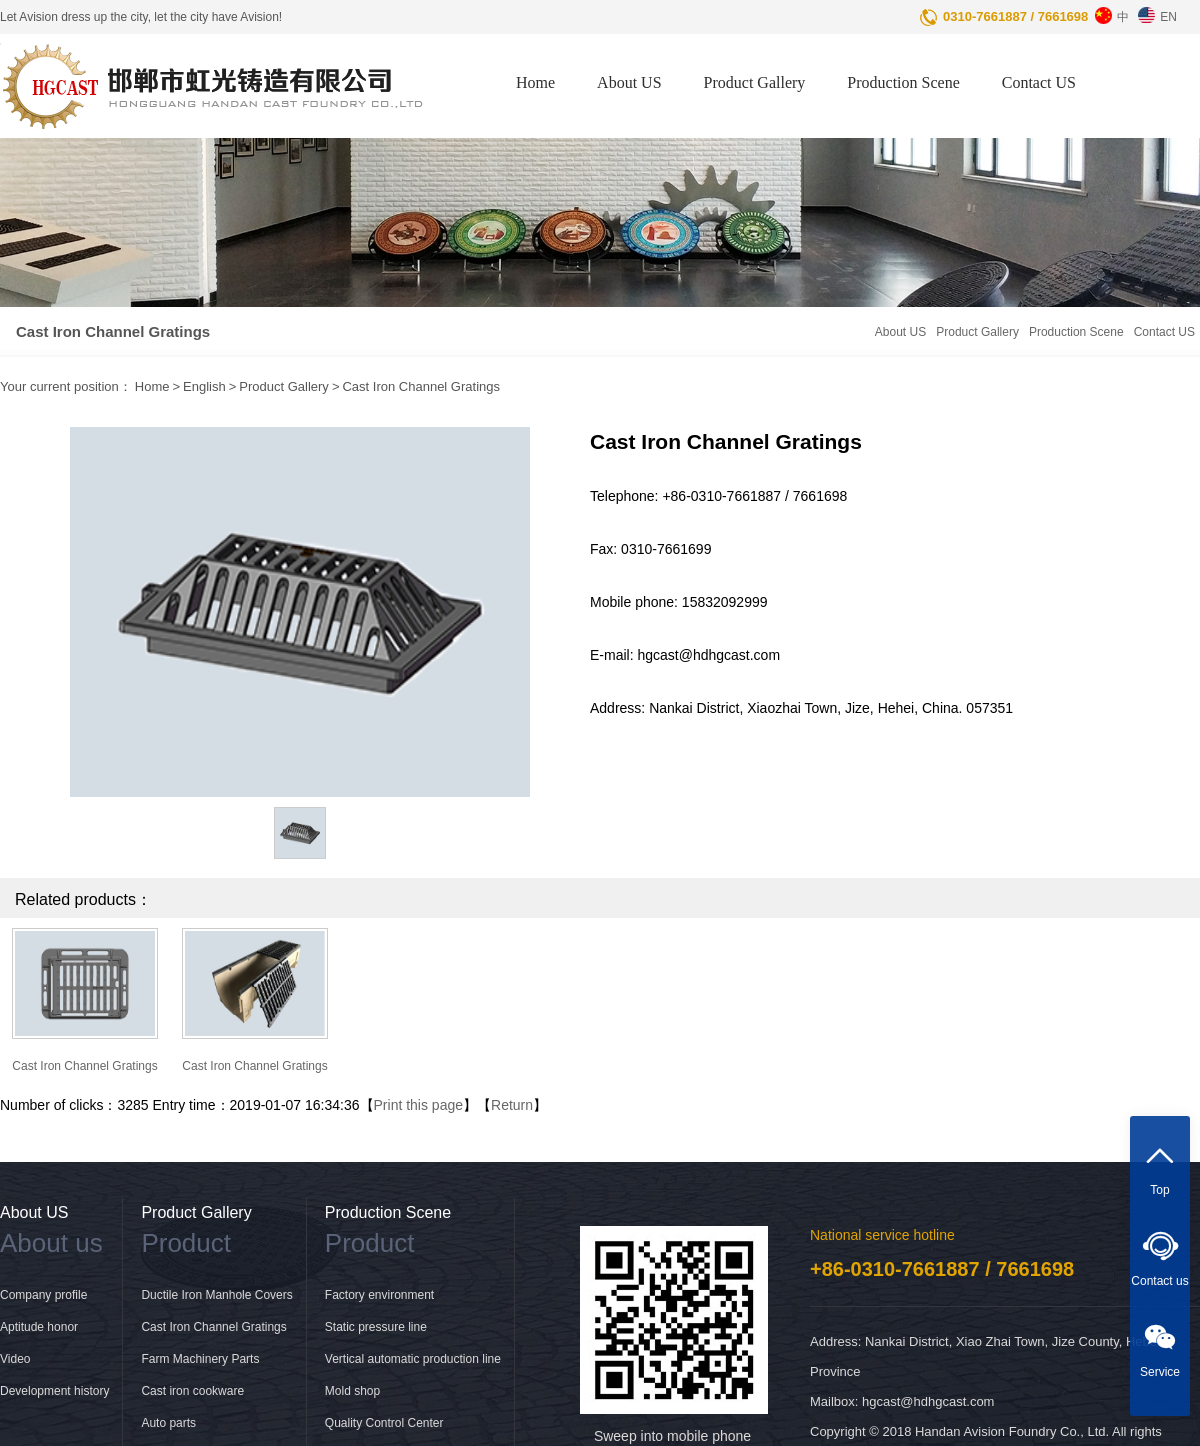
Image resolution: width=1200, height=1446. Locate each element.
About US (629, 82)
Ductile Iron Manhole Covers (216, 1295)
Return (512, 1105)
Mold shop (352, 1391)
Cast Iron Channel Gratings (421, 386)
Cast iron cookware (192, 1391)
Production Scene (903, 82)
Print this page (419, 1105)
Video (15, 1359)
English (204, 386)
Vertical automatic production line (413, 1359)
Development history (54, 1391)
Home (535, 82)
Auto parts (168, 1423)
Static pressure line (376, 1327)
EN (1155, 12)
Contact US (1039, 82)
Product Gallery (755, 82)
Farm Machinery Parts (200, 1359)
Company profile (43, 1295)
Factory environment (379, 1295)
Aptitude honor (39, 1327)
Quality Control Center (384, 1423)
